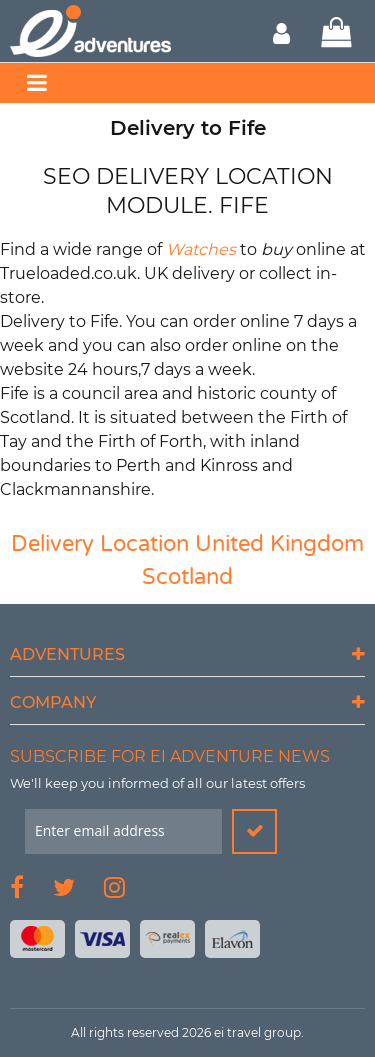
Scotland (187, 577)
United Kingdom (279, 544)
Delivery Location (100, 544)
